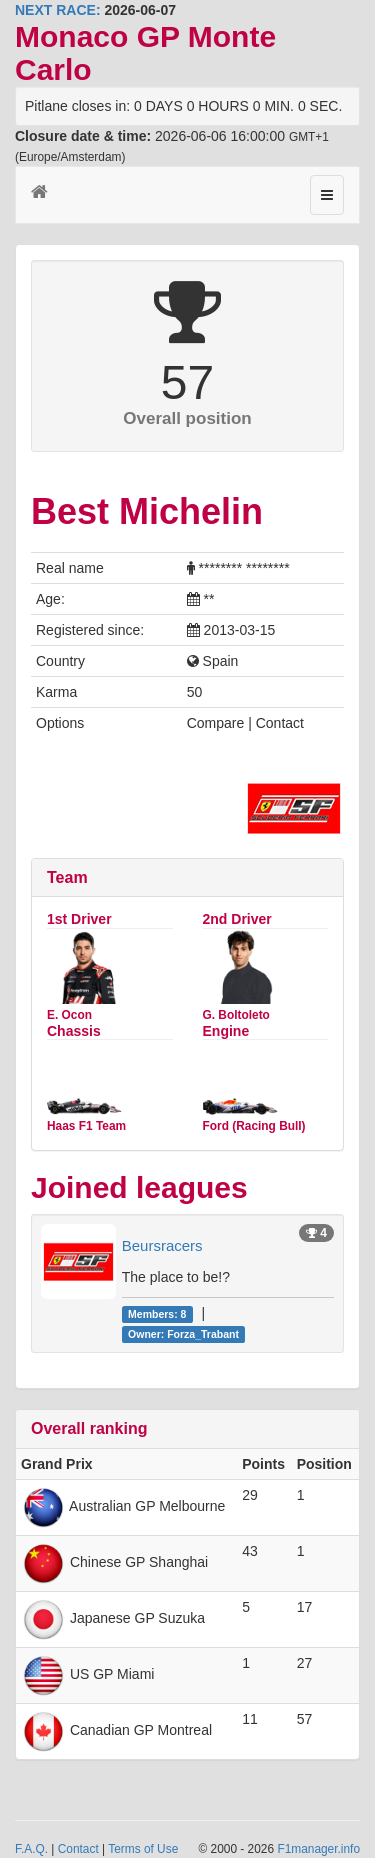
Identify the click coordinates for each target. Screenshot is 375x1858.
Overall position (187, 418)
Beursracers (162, 1245)
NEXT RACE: (58, 10)
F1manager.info (318, 1849)
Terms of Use (143, 1849)
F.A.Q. (31, 1849)
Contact (78, 1849)
